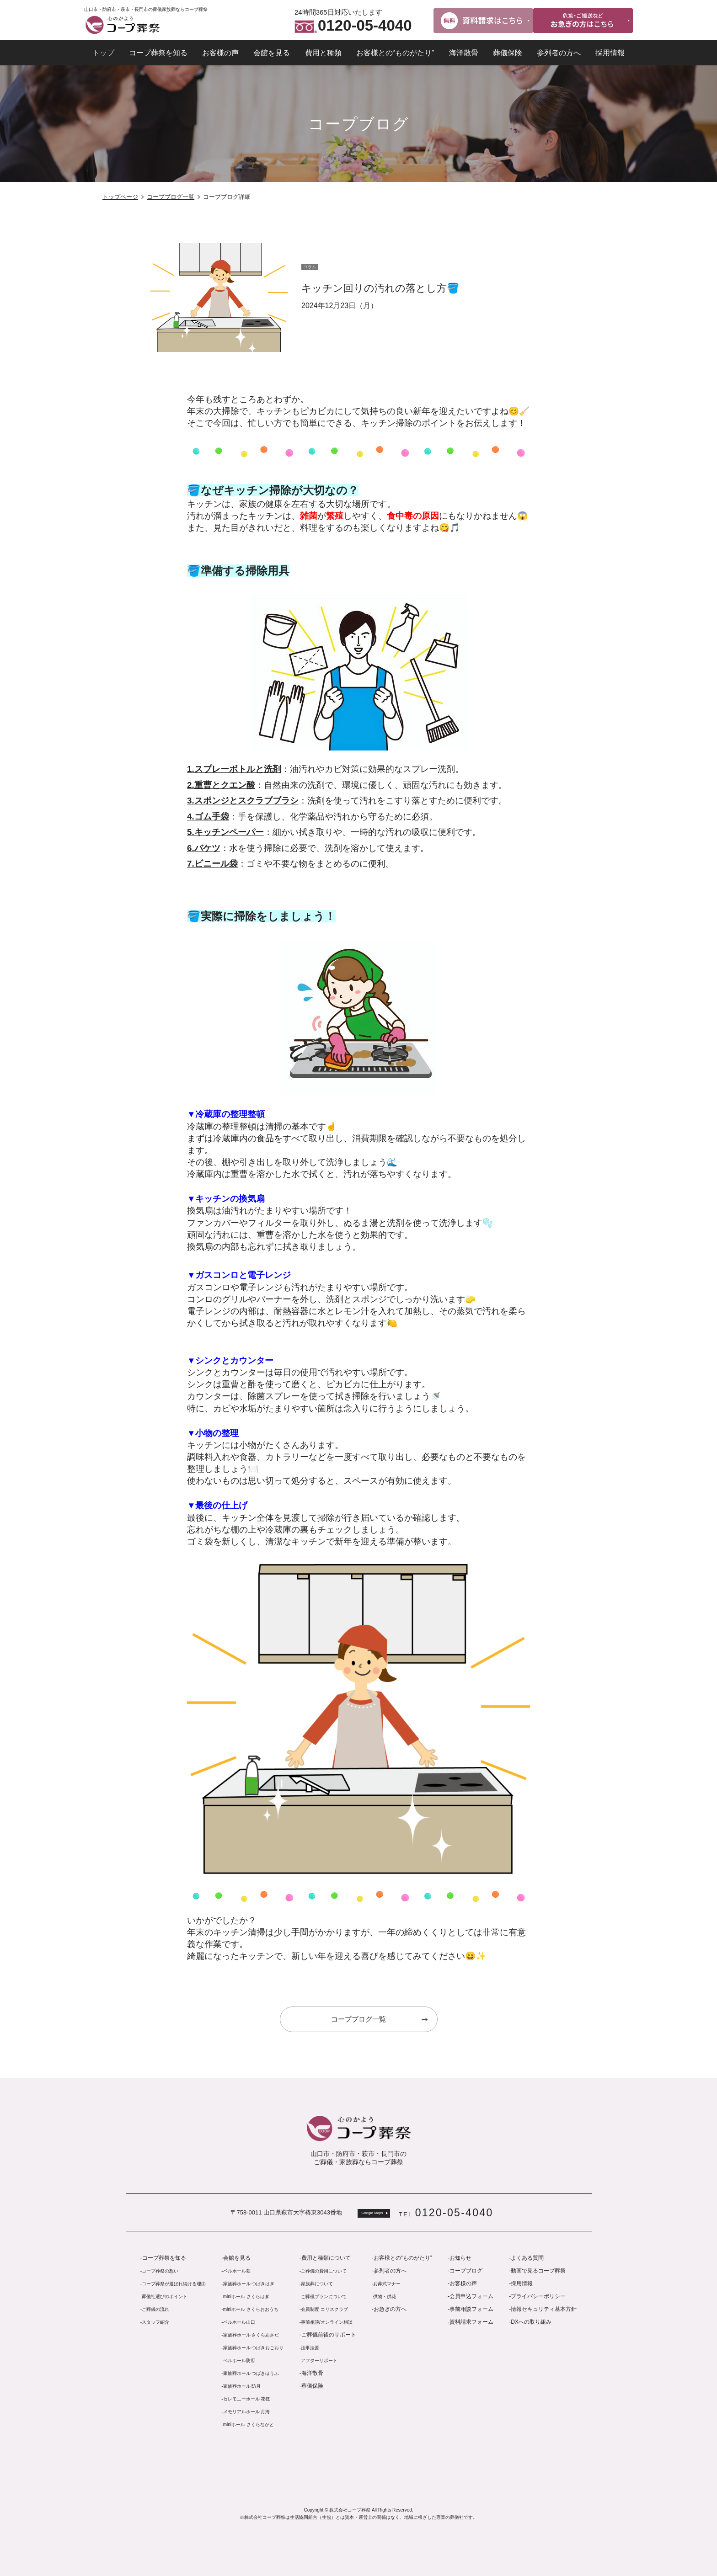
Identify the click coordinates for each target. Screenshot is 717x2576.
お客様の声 (220, 53)
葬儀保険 (507, 53)
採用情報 (610, 53)
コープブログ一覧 (170, 196)
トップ (103, 53)
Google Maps (372, 2213)
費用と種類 (323, 53)
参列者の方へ (559, 53)
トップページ (120, 196)
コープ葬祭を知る (158, 53)
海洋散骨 (463, 53)
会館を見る (271, 53)
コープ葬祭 (122, 25)
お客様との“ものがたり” (395, 53)
